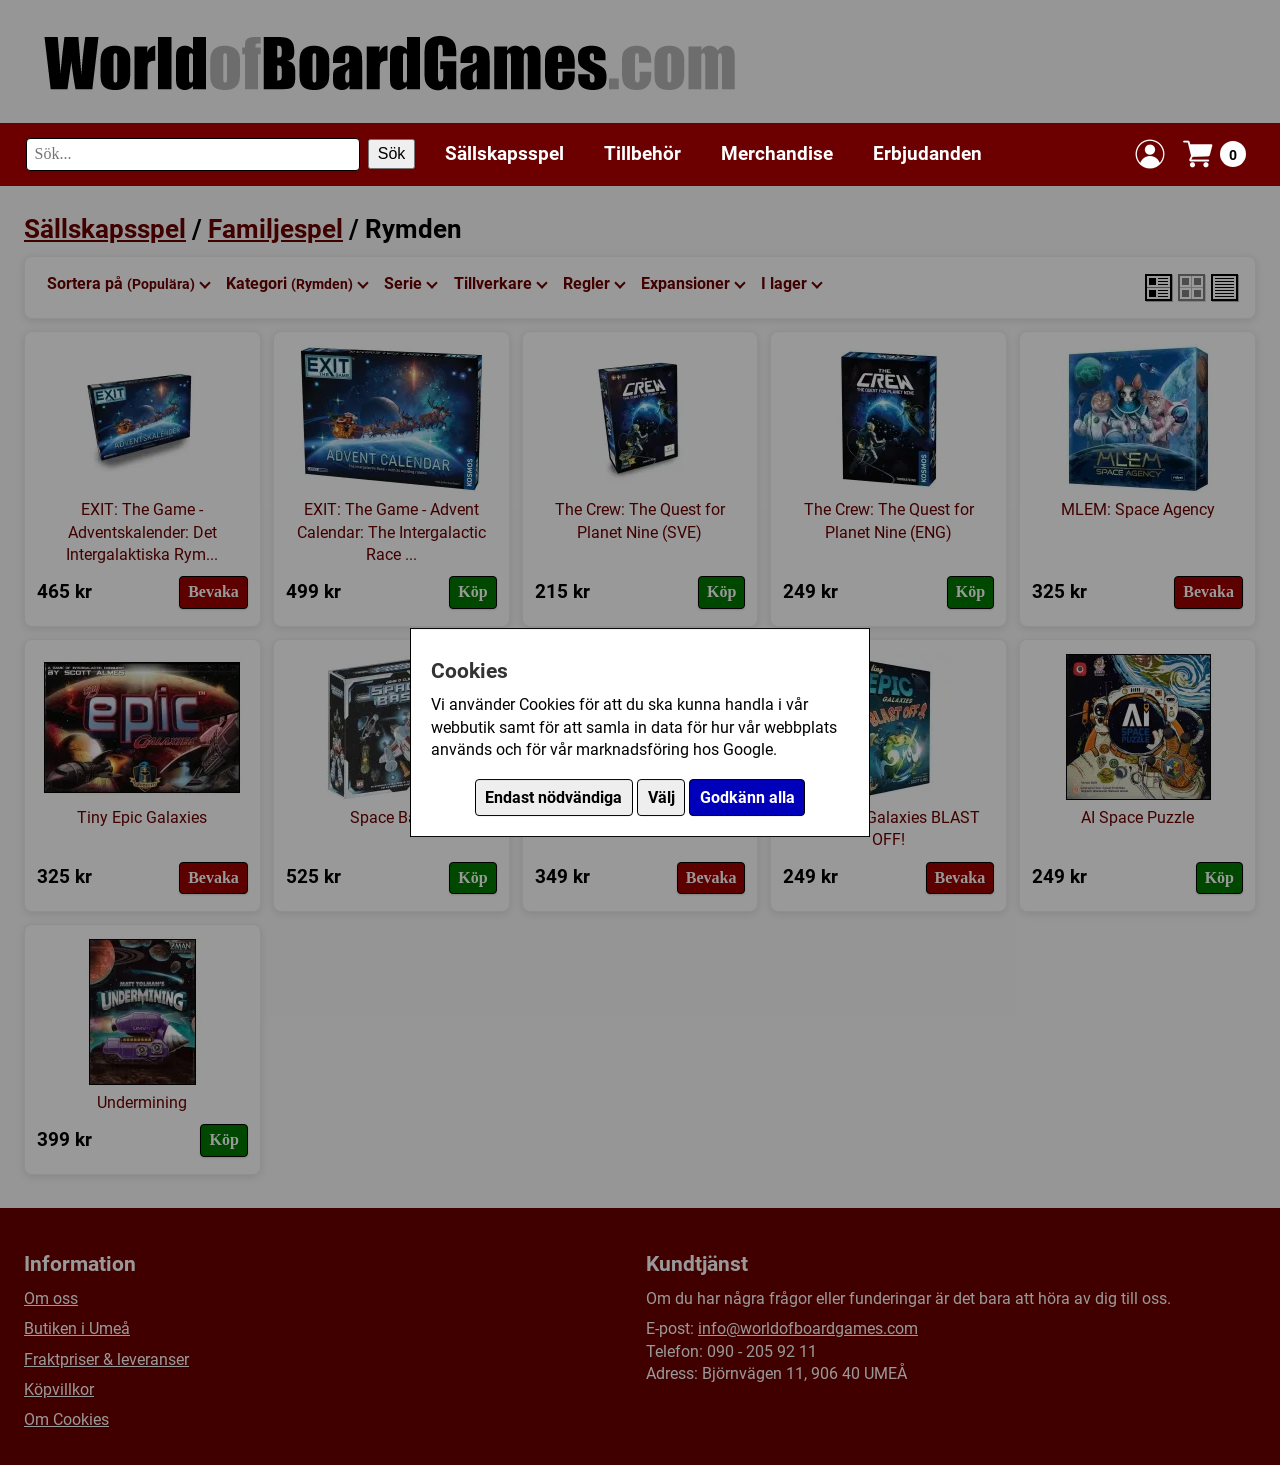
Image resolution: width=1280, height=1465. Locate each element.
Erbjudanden (927, 153)
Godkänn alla (747, 797)
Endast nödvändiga (553, 797)
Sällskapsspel (504, 153)
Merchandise (777, 153)
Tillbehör (642, 153)
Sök (392, 153)
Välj (661, 797)
